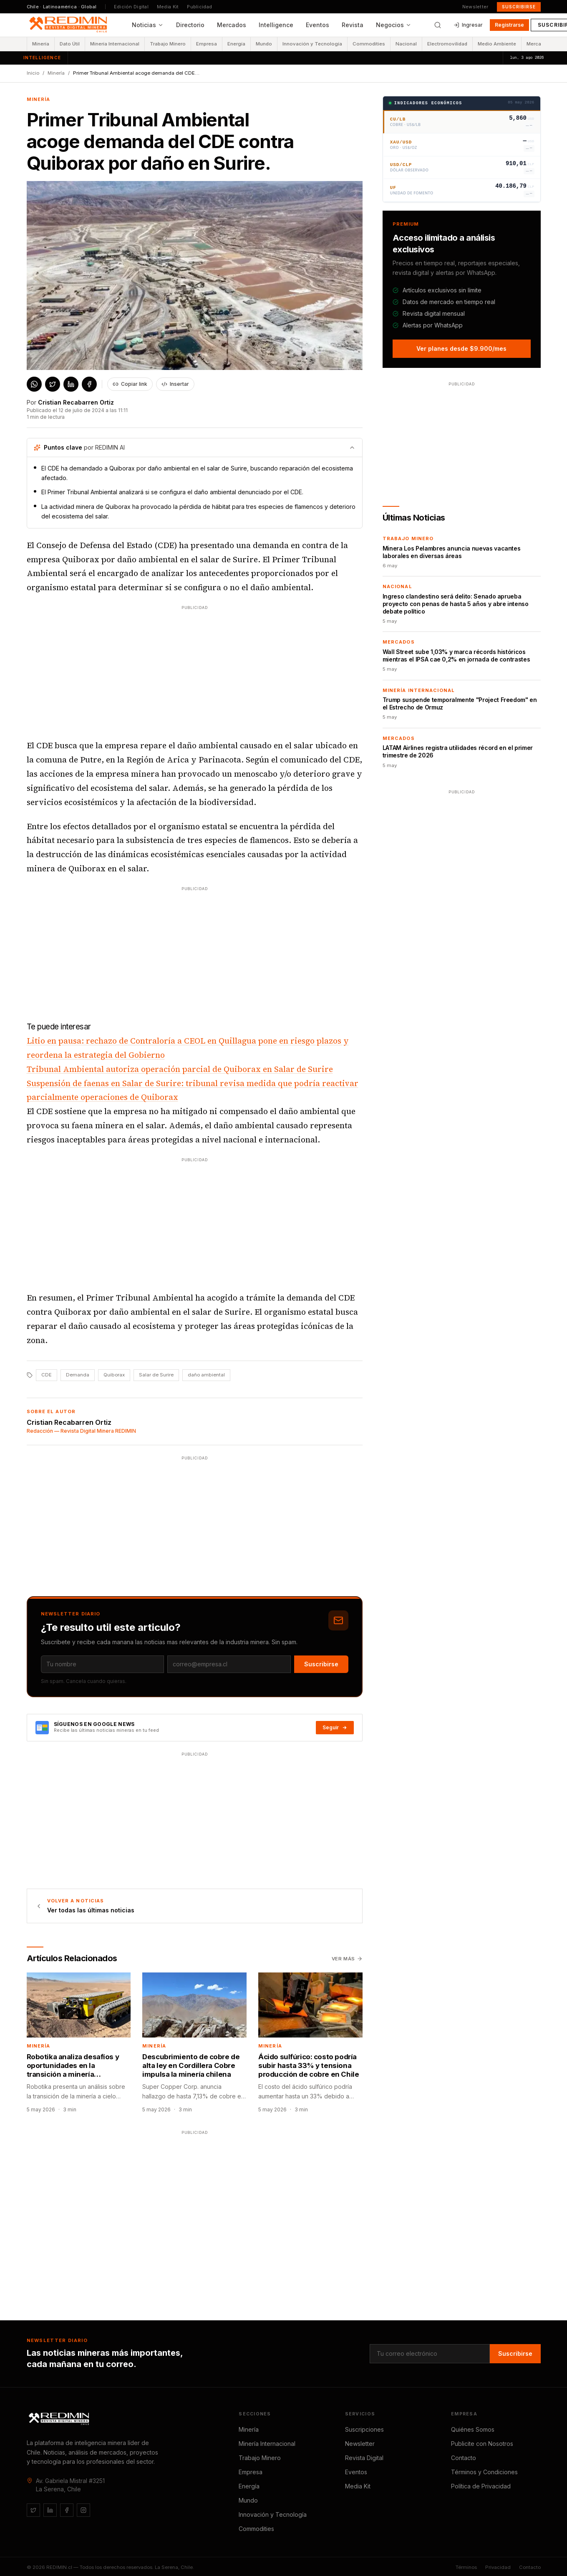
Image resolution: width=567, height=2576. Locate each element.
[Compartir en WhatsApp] (34, 384)
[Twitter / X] (33, 2510)
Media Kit (168, 7)
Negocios (393, 24)
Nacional (406, 44)
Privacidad (498, 2567)
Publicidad (199, 7)
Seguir (335, 1727)
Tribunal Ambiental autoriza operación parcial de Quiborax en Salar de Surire (180, 1069)
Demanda (77, 1375)
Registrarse (509, 25)
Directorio (190, 24)
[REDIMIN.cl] (60, 2419)
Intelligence (276, 24)
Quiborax (114, 1375)
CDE (46, 1375)
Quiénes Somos (472, 2429)
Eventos (317, 24)
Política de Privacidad (481, 2486)
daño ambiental (206, 1375)
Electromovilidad (447, 44)
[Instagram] (83, 2510)
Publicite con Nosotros (482, 2443)
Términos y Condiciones (484, 2471)
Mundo (264, 44)
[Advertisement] (193, 670)
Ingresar (468, 25)
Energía (236, 44)
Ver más (347, 1959)
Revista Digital (364, 2457)
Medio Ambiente (497, 44)
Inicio (33, 73)
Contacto (463, 2457)
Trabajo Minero (168, 44)
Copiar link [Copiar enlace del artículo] (130, 384)
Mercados (231, 24)
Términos (466, 2567)
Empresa (206, 44)
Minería (40, 44)
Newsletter (475, 7)
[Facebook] (66, 2510)
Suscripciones (364, 2429)
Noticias (148, 24)
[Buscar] (438, 25)
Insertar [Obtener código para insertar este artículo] (175, 384)
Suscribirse (519, 6)
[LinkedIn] (50, 2510)
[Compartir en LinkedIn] (70, 384)
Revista (352, 24)
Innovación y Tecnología (312, 44)
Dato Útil (70, 44)
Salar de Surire (156, 1375)
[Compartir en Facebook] (89, 384)
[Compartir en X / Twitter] (52, 384)
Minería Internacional (114, 44)
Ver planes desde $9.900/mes (461, 348)
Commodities (369, 44)
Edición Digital (131, 7)
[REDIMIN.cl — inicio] (70, 25)
